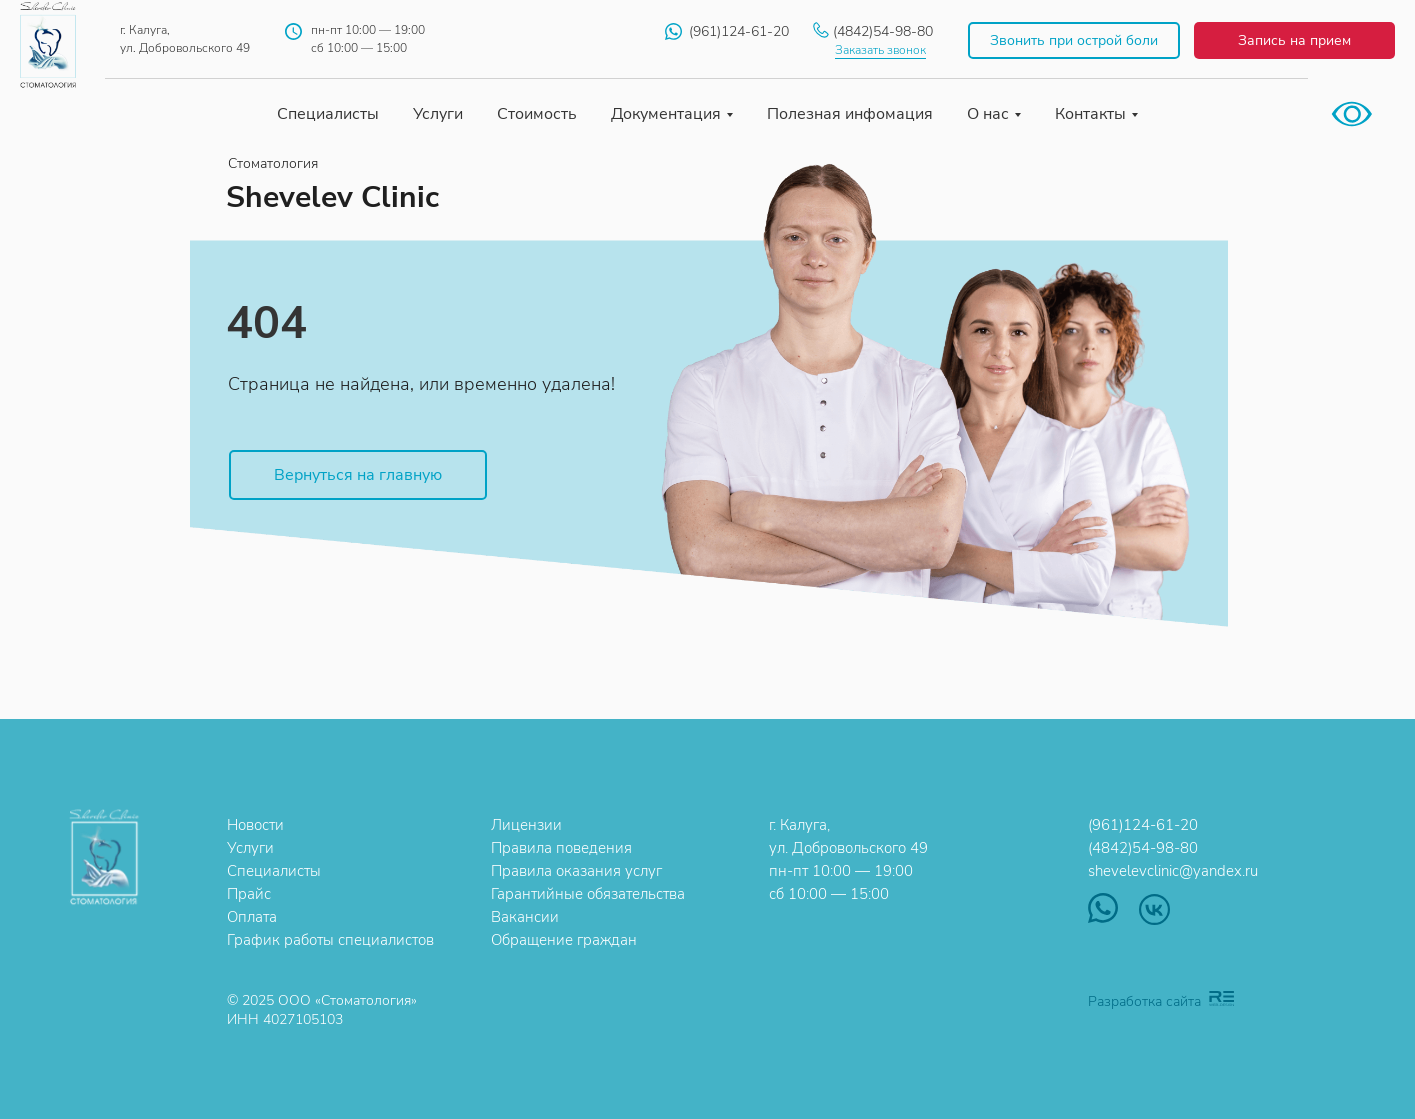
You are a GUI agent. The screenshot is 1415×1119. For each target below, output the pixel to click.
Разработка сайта (1144, 1001)
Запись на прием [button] (1294, 40)
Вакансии (525, 917)
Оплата (252, 917)
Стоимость (537, 114)
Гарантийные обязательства (588, 894)
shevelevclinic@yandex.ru (1173, 871)
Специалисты (328, 114)
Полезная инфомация (850, 114)
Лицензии (526, 825)
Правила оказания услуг (576, 871)
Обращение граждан (564, 940)
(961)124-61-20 (739, 31)
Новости (255, 825)
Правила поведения (561, 848)
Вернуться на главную (358, 475)
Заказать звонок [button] (880, 50)
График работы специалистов (330, 940)
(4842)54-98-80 (883, 31)
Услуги (438, 114)
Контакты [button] (1090, 114)
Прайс (249, 894)
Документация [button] (666, 114)
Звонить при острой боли (1074, 40)
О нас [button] (988, 114)
